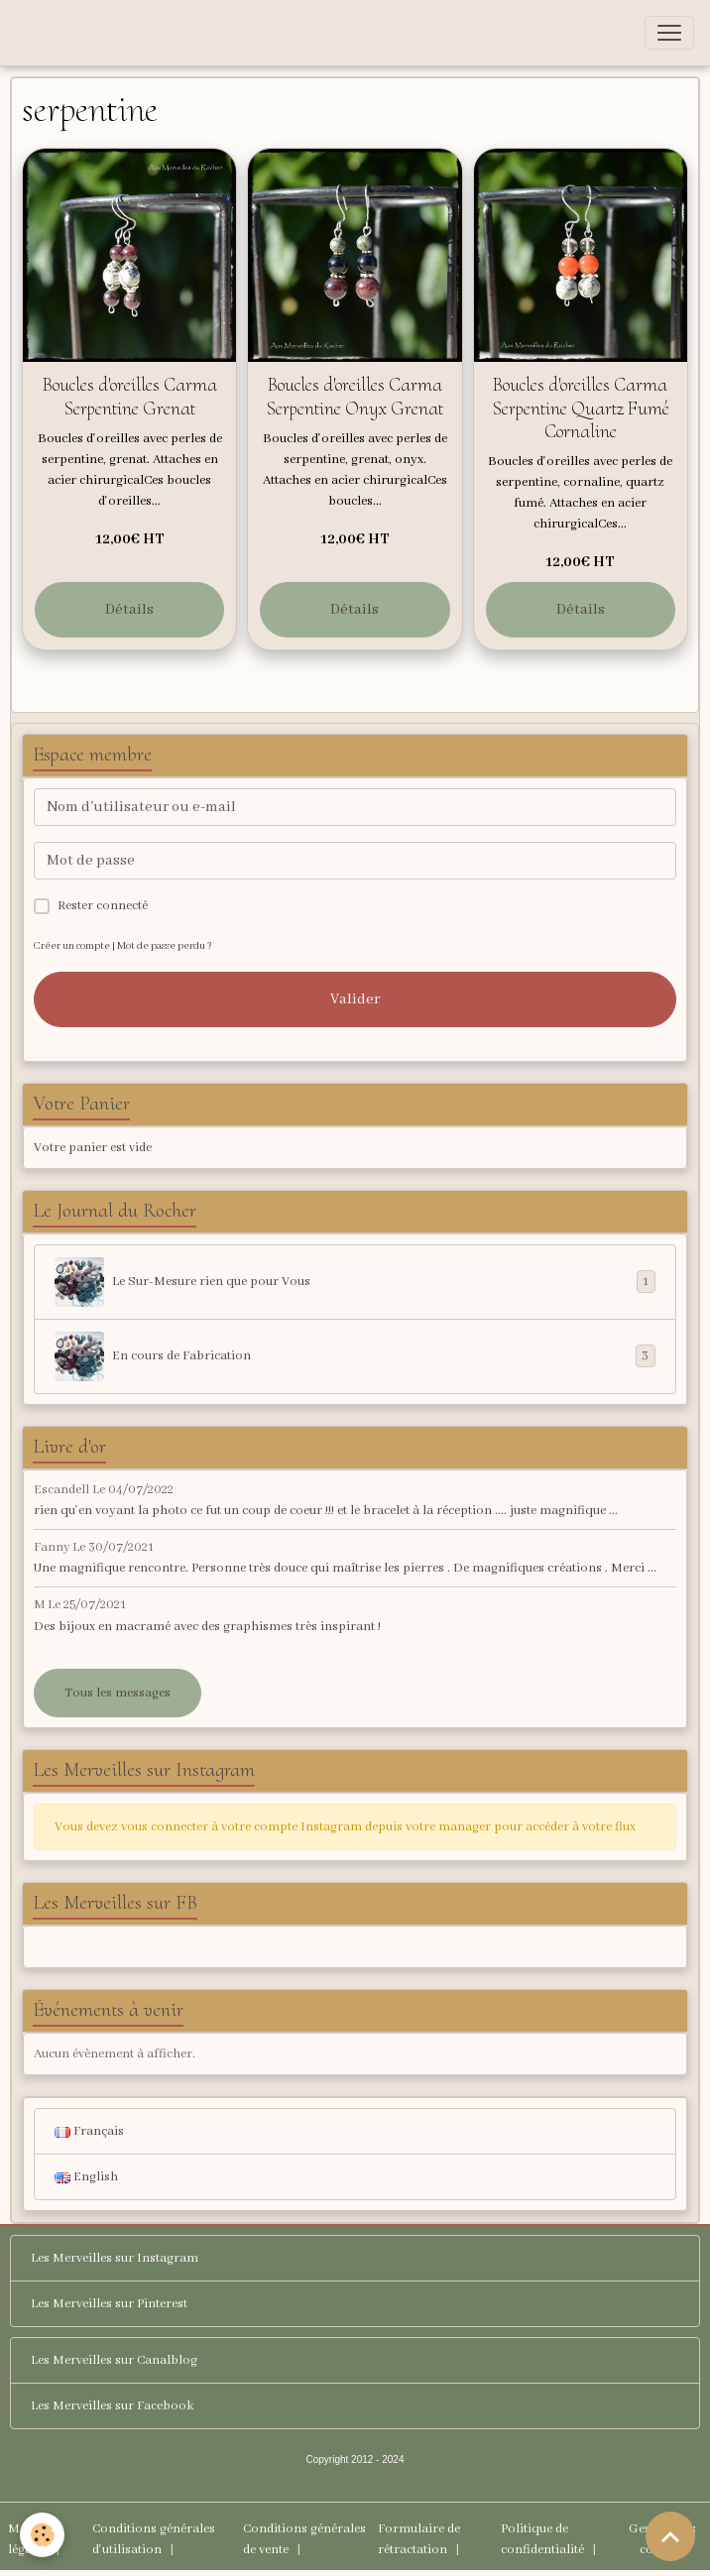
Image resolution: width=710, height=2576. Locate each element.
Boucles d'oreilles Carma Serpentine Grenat (130, 396)
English (86, 2176)
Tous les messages (117, 1693)
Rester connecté (103, 905)
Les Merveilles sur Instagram (114, 2258)
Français (89, 2131)
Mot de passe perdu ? (164, 946)
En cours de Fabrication (355, 1356)
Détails (129, 610)
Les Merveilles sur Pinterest (109, 2303)
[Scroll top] (670, 2536)
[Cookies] (42, 2535)
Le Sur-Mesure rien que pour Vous (355, 1282)
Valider (355, 999)
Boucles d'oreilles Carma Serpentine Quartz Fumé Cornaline (580, 407)
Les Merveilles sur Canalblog (114, 2360)
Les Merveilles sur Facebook (112, 2406)
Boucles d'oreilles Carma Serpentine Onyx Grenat (354, 396)
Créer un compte (72, 946)
